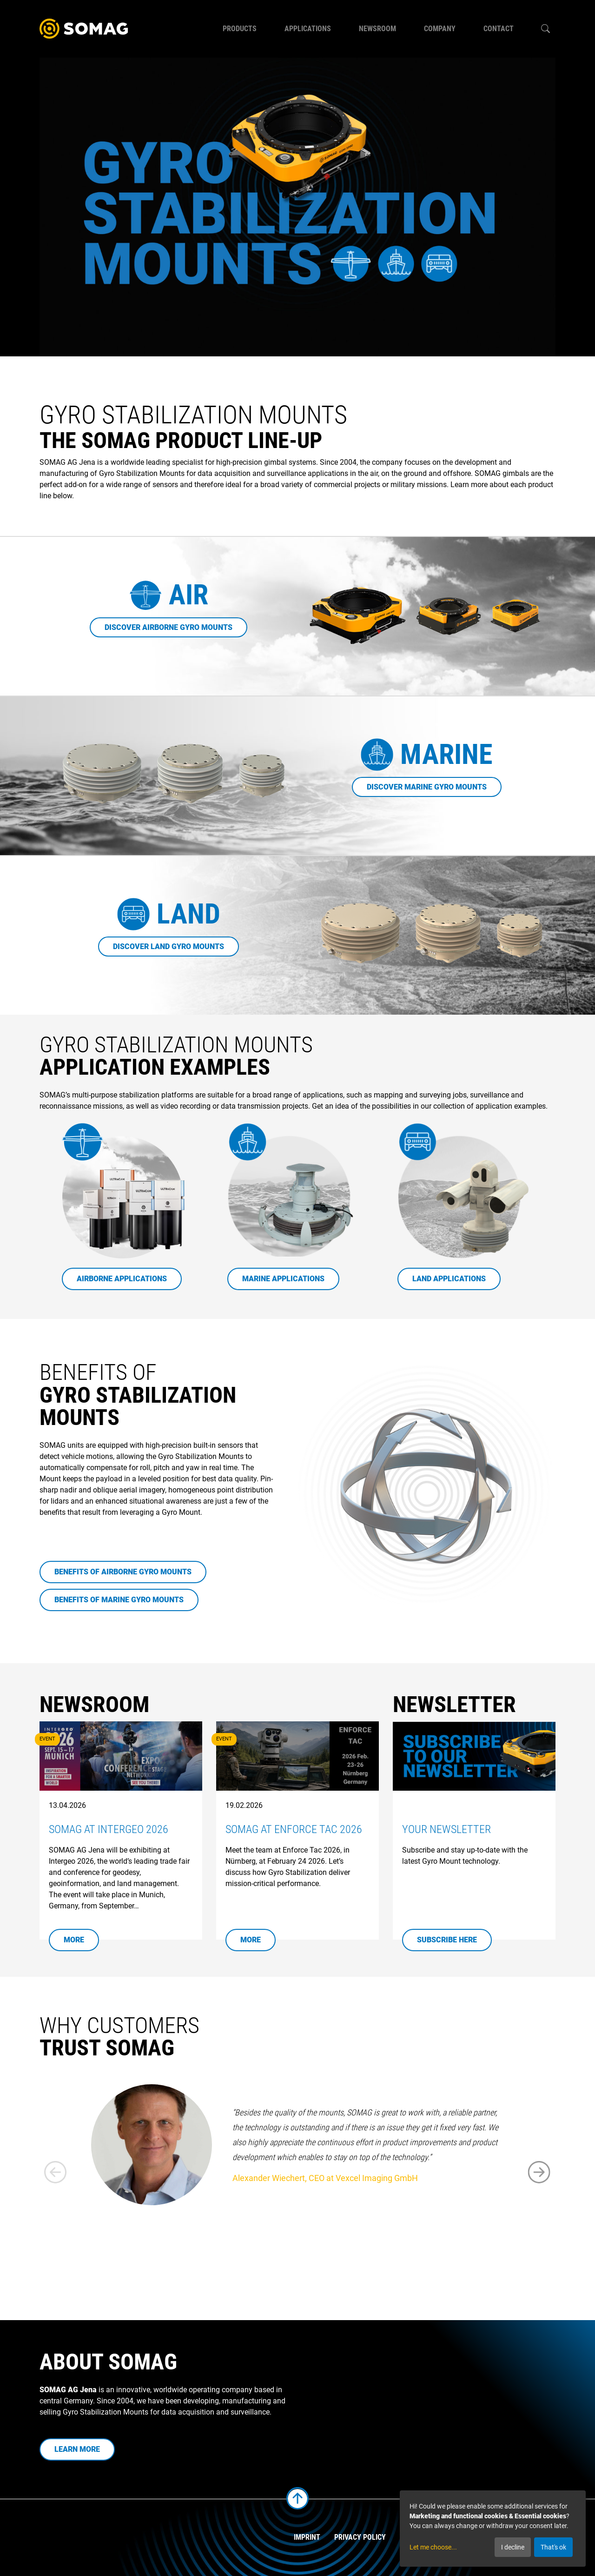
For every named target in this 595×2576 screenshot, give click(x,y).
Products (240, 28)
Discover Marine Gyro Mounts (427, 787)
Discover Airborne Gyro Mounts (168, 627)
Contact (498, 28)
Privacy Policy (360, 2537)
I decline (512, 2547)
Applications (307, 28)
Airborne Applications (122, 1278)
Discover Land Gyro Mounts (168, 946)
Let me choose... (433, 2547)
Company (440, 28)
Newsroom (377, 28)
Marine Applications (283, 1278)
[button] (539, 2172)
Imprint (307, 2537)
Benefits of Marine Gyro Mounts (119, 1599)
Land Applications (449, 1278)
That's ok (553, 2547)
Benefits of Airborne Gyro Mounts (123, 1571)
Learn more (77, 2449)
